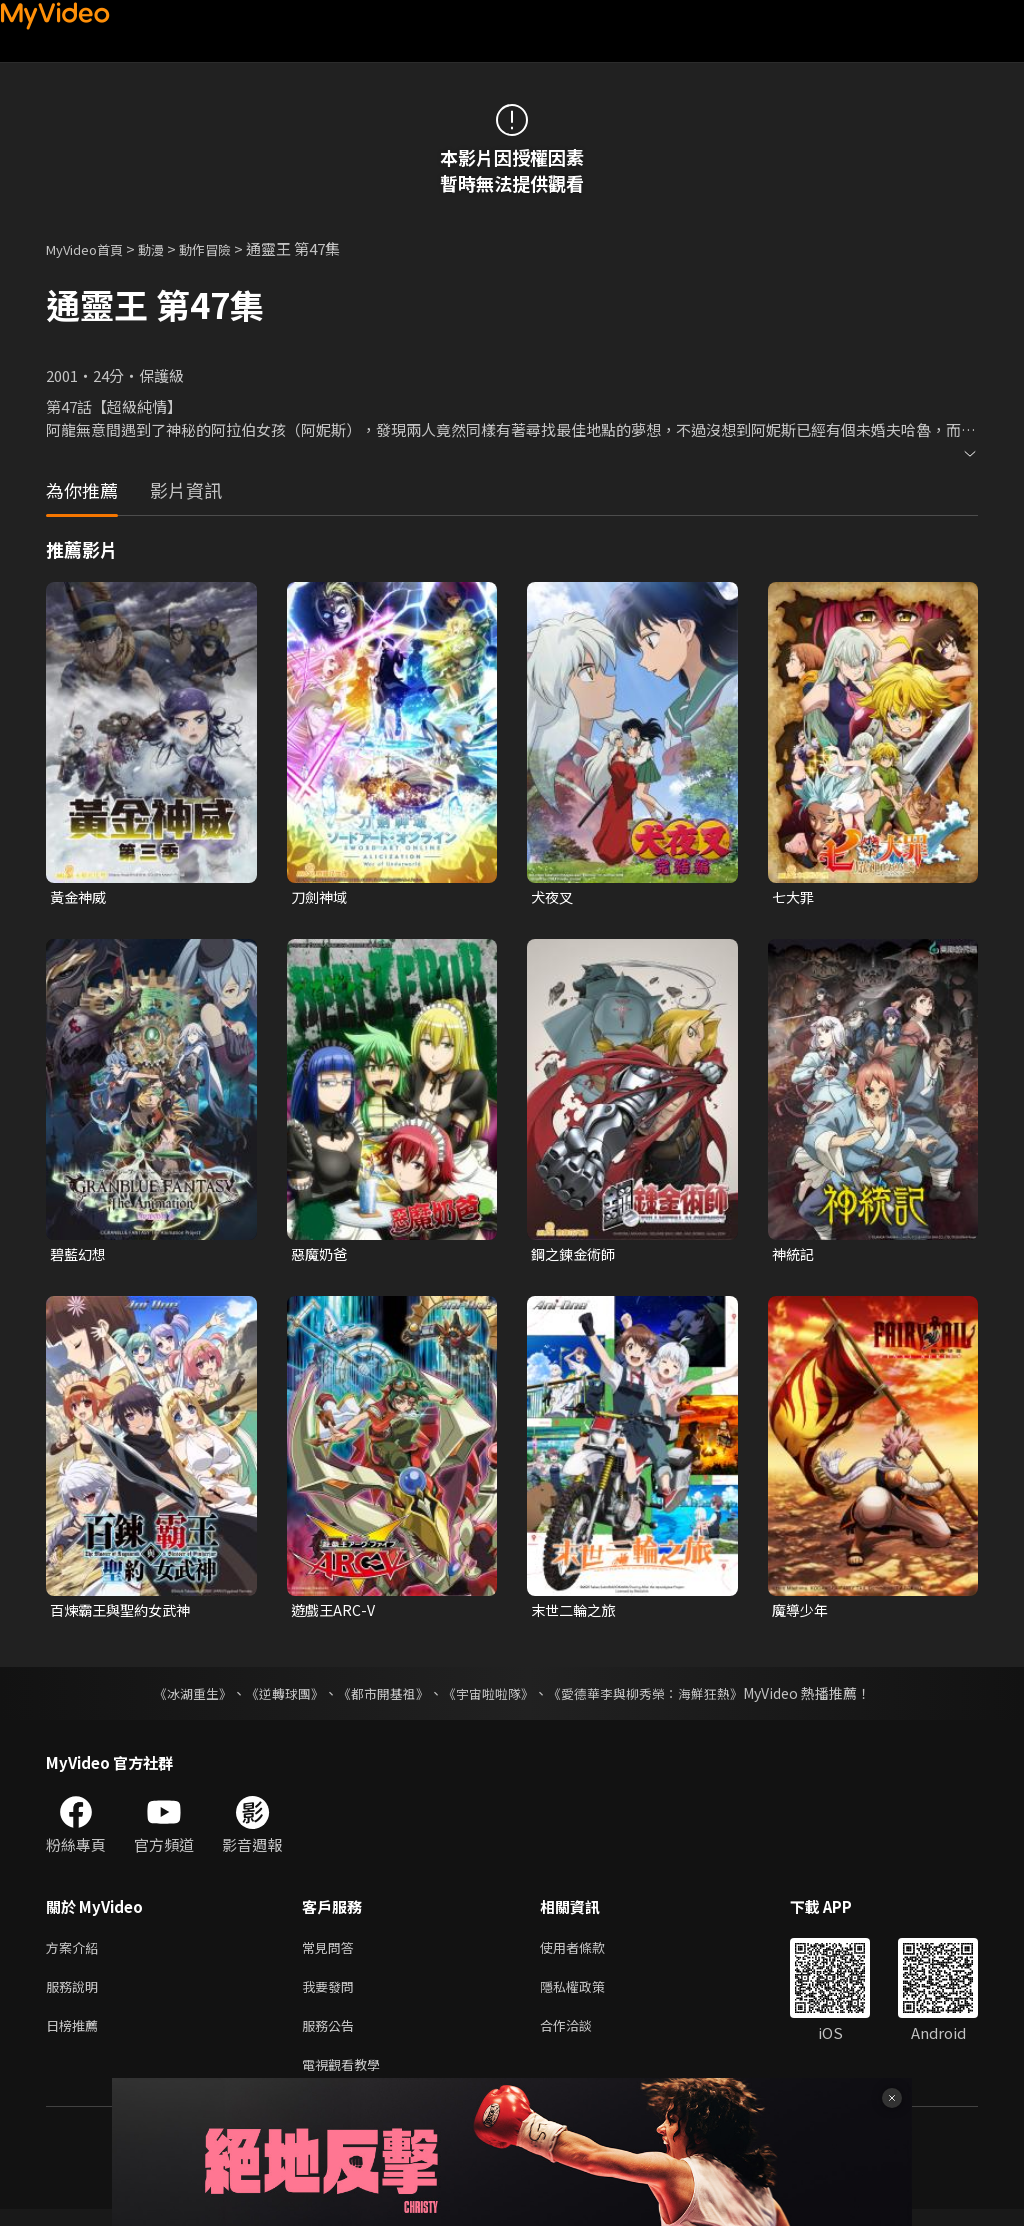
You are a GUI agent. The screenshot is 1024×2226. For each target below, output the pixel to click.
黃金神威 (80, 897)
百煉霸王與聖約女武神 (125, 1614)
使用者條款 (589, 1953)
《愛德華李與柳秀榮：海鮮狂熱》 (658, 1698)
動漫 (167, 248)
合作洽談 (582, 2037)
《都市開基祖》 (378, 1698)
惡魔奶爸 (321, 1255)
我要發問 (332, 1995)
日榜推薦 (76, 2037)
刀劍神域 (321, 897)
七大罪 (794, 897)
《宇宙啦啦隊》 (490, 1698)
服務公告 (332, 2037)
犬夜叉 (553, 897)
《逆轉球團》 (273, 1698)
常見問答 (332, 1953)
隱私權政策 (589, 1995)
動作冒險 (227, 248)
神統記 (794, 1255)
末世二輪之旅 (576, 1614)
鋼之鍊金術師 (576, 1255)
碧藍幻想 (80, 1255)
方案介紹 (76, 1953)
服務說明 (76, 1995)
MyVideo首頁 (91, 248)
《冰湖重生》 (175, 1698)
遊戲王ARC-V (335, 1614)
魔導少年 (802, 1614)
